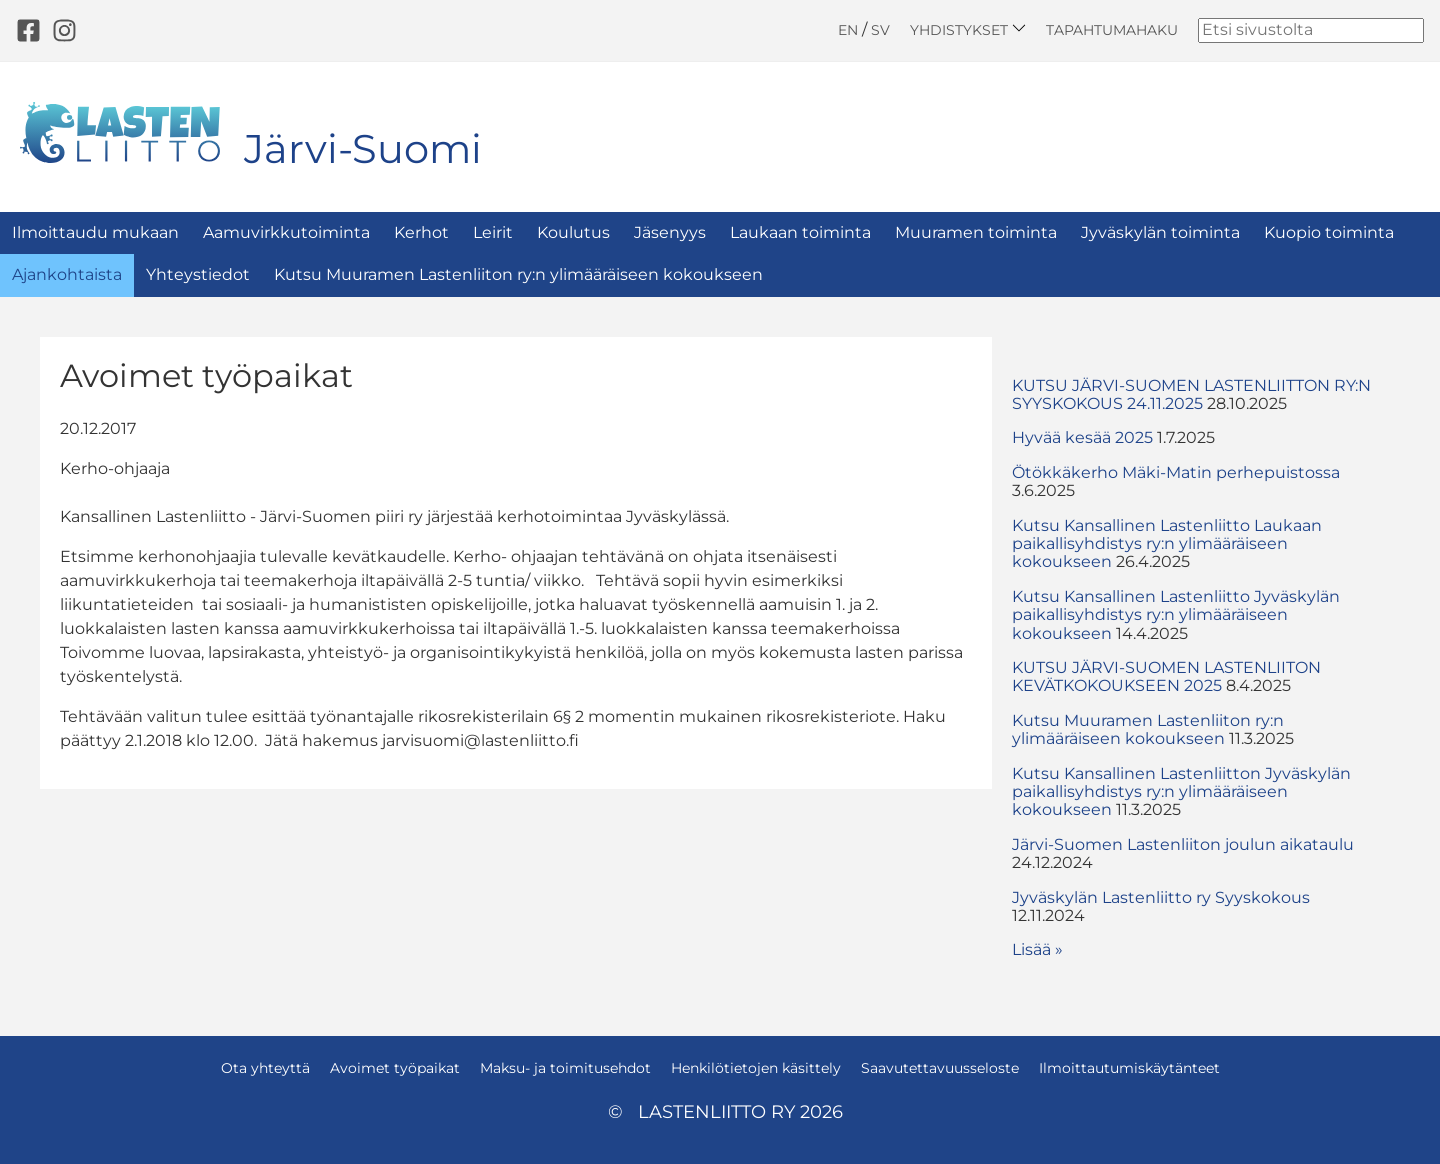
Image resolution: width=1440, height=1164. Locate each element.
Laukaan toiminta (800, 232)
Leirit (493, 232)
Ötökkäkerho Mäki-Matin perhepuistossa (1176, 472)
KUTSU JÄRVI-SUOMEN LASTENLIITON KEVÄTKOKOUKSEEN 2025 (1166, 676)
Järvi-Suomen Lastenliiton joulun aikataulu (1183, 844)
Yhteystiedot (198, 274)
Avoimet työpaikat (395, 1068)
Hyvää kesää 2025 (1082, 437)
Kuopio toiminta (1329, 232)
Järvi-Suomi (363, 148)
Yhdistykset (968, 29)
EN (848, 30)
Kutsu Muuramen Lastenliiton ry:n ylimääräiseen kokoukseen (518, 274)
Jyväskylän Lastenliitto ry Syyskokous (1161, 897)
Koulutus (573, 232)
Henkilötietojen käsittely (756, 1068)
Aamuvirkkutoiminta (286, 232)
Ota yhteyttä (265, 1068)
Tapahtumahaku (1112, 30)
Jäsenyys (670, 232)
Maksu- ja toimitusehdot (565, 1068)
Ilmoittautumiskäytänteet (1129, 1068)
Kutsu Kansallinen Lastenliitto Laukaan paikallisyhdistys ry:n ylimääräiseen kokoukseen (1167, 544)
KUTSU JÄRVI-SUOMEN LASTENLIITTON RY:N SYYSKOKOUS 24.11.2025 (1191, 394)
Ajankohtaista (67, 274)
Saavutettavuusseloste (940, 1068)
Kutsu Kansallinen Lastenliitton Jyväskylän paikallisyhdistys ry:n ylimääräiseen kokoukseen (1181, 792)
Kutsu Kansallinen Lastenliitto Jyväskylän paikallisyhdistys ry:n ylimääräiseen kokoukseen (1176, 615)
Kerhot (421, 232)
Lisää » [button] (1037, 949)
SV (880, 30)
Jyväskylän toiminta (1160, 232)
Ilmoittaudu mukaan (95, 232)
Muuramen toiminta (976, 232)
